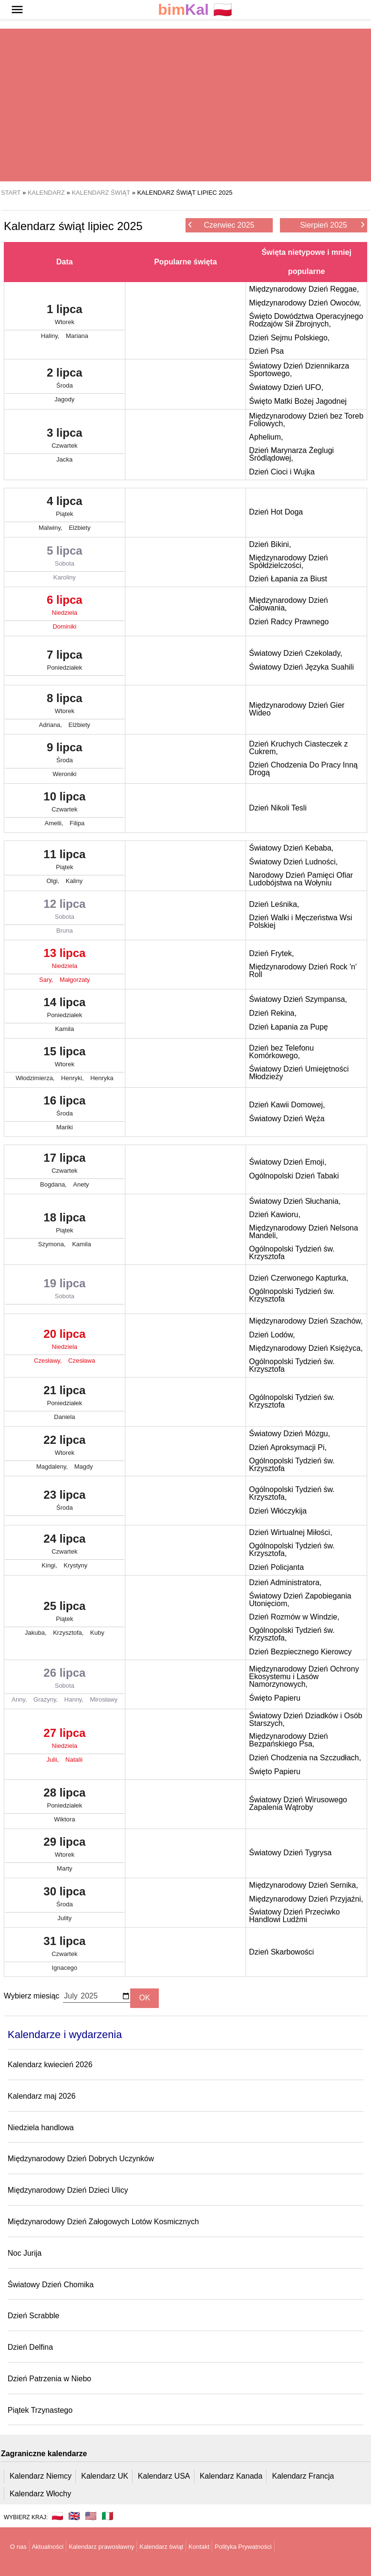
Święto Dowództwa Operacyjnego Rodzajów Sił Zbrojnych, (306, 320)
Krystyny (75, 1565)
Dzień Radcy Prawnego (289, 622)
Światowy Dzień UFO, (286, 387)
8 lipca (64, 705)
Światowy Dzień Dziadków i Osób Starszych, (305, 1719)
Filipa (77, 823)
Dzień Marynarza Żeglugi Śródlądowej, (291, 454)
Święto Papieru (274, 1698)
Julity (65, 1918)
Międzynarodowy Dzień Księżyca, (305, 1348)
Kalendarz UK (104, 2476)
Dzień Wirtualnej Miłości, (290, 1532)
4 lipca (64, 508)
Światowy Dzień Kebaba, (291, 848)
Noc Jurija (24, 2253)
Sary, (47, 979)
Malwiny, (51, 527)
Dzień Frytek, (271, 953)
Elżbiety (80, 527)
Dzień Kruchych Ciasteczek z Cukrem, (298, 748)
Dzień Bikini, (270, 544)
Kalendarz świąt (161, 2546)
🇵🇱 (195, 10)
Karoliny (64, 577)
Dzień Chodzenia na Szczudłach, (305, 1758)
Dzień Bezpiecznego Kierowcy (300, 1652)
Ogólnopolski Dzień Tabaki (294, 1176)
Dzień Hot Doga (276, 512)
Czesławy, (48, 1360)
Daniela (64, 1416)
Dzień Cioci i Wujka (282, 472)
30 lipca (64, 1899)
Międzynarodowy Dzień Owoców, (305, 303)
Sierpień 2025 (332, 224)
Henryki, (73, 1078)
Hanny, (74, 1699)
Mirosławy (104, 1699)
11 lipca (64, 861)
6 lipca (64, 607)
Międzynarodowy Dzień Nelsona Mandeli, (303, 1232)
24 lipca (64, 1546)
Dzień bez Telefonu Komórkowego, (281, 1052)
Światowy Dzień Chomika (51, 2285)
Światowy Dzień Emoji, (287, 1162)
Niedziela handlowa (41, 2128)
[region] (185, 105)
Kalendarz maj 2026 (41, 2096)
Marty (64, 1868)
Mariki (64, 1127)
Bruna (64, 930)
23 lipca (64, 1502)
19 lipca (64, 1290)
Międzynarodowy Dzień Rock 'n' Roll (303, 970)
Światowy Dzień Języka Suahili (301, 667)
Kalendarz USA (164, 2476)
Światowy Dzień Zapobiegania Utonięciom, (300, 1600)
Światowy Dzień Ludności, (293, 862)
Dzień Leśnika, (274, 904)
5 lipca (64, 558)
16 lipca (64, 1108)
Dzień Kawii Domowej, (287, 1105)
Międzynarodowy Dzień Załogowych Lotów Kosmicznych (103, 2222)
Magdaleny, (53, 1466)
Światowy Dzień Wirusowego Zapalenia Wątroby (298, 1803)
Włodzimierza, (36, 1078)
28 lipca (64, 1800)
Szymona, (52, 1244)
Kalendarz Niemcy (41, 2476)
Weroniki (64, 774)
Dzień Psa (266, 351)
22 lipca (64, 1447)
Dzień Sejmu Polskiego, (289, 338)
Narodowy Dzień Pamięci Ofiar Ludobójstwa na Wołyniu (301, 879)
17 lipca (64, 1165)
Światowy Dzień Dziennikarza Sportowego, (299, 370)
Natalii (73, 1759)
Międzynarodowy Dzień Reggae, (304, 289)
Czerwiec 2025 (221, 224)
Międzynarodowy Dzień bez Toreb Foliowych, (306, 420)
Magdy (83, 1466)
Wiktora (64, 1819)
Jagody (64, 399)
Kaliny (74, 880)
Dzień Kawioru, (274, 1214)
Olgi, (53, 880)
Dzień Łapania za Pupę (288, 1027)
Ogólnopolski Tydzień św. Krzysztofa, (291, 1493)
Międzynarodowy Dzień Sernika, (303, 1885)
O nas (18, 2546)
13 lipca (64, 960)
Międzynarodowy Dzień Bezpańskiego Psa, (288, 1740)
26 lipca (64, 1680)
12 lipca (64, 911)
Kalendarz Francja (303, 2476)
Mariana (77, 335)
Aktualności (47, 2546)
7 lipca (64, 662)
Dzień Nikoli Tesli (278, 808)
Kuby (97, 1632)
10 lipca (64, 804)
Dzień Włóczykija (278, 1511)
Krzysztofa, (69, 1632)
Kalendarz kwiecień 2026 (50, 2065)
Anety (81, 1184)
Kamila (64, 1028)
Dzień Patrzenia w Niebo (49, 2379)
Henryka (101, 1078)
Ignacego (65, 1967)
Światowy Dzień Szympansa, (298, 999)
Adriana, (51, 724)
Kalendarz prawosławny (101, 2546)
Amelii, (54, 823)
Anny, (20, 1699)
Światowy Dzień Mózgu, (289, 1434)
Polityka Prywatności (243, 2546)
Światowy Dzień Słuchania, (294, 1201)
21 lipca (64, 1397)
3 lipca (64, 440)
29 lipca (64, 1849)
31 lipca (64, 1948)
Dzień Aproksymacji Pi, (288, 1447)
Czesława (81, 1360)
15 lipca (64, 1058)
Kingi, (50, 1565)
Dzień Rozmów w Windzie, (294, 1617)
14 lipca (64, 1009)
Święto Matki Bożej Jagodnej (298, 401)
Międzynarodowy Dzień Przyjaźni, (306, 1899)
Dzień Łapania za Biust (288, 579)
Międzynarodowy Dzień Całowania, (288, 604)
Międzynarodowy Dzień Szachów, (305, 1321)
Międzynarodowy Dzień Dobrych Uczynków (81, 2159)
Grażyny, (46, 1699)
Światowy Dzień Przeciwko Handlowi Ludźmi (294, 1916)
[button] (17, 9)
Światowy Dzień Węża (286, 1119)
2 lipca (64, 380)
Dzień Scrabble (34, 2316)
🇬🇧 (74, 2516)
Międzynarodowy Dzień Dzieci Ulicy (68, 2190)
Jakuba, (36, 1632)
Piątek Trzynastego (40, 2410)
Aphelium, (266, 437)
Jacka (64, 459)
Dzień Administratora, (285, 1582)
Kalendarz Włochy (40, 2494)
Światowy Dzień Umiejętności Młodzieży (299, 1073)
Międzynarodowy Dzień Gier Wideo (296, 709)
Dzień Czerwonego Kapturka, (298, 1278)
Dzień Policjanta (276, 1567)
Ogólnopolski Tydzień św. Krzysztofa (291, 1253)
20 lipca (64, 1341)
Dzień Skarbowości (281, 1952)
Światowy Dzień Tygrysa (290, 1853)
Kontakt (198, 2546)
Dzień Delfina (30, 2347)
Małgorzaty (75, 979)
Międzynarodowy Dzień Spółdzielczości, (288, 561)
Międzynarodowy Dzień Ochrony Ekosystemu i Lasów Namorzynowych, (304, 1676)
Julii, (53, 1759)
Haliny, (51, 335)
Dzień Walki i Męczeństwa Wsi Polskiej (300, 921)
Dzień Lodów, (272, 1335)
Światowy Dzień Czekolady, (295, 653)
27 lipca (64, 1740)
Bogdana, (54, 1184)
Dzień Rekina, (273, 1013)
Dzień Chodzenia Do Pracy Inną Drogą (303, 769)
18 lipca (64, 1225)
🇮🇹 (107, 2516)
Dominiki (64, 626)
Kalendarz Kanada (231, 2476)
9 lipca (64, 754)
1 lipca (64, 316)
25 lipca (64, 1613)
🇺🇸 (91, 2516)
